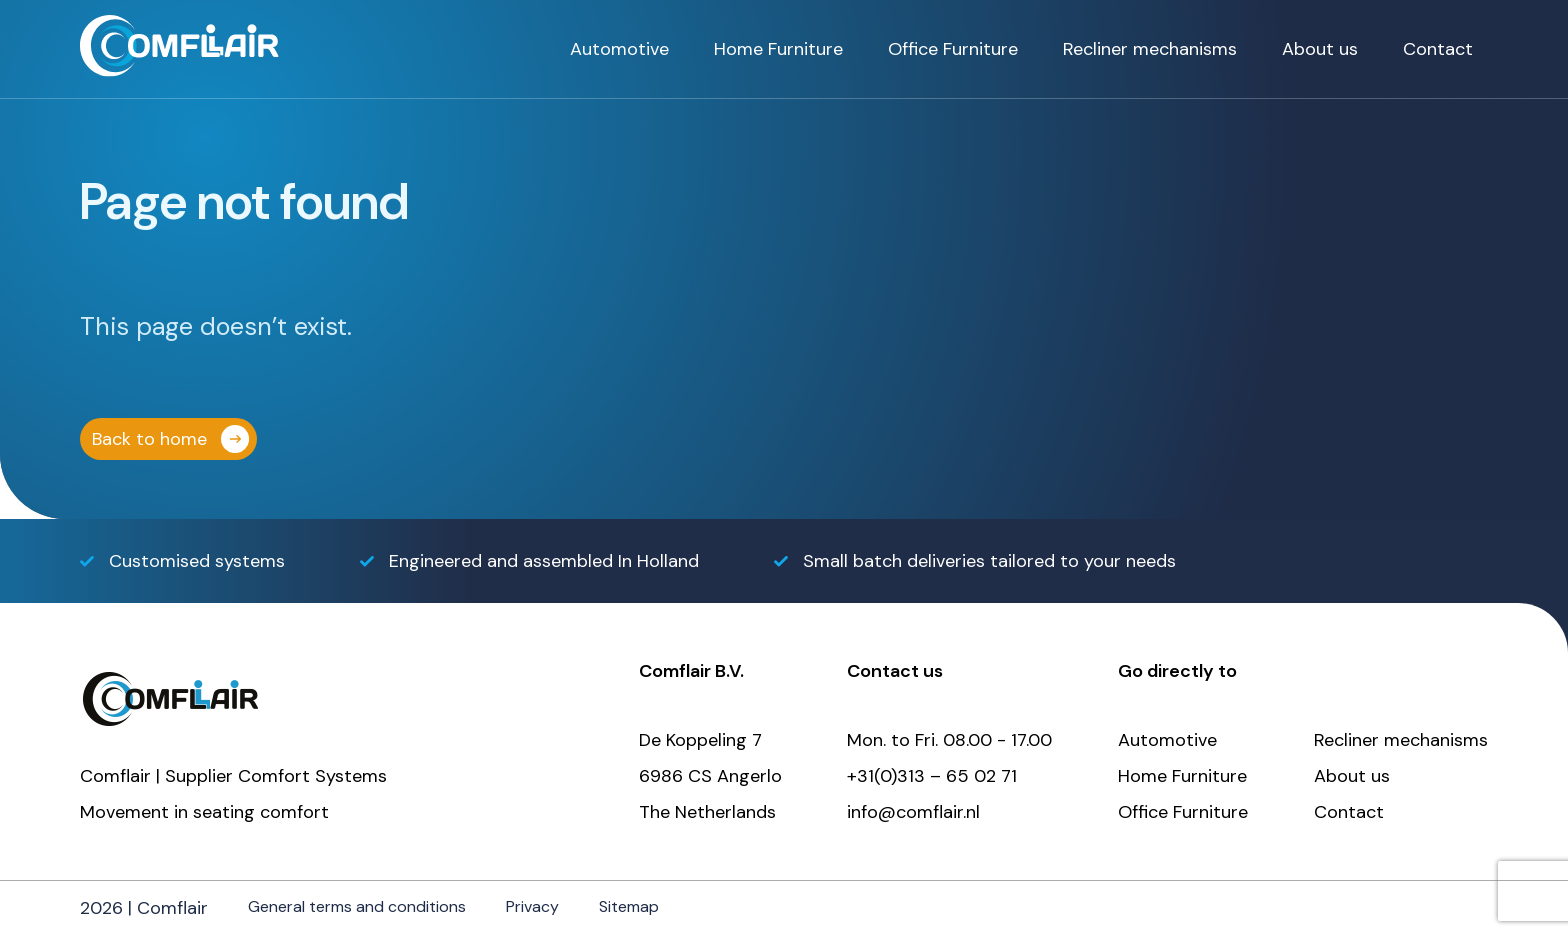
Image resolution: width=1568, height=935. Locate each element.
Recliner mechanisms (1150, 49)
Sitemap (629, 906)
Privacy (532, 906)
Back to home (149, 439)
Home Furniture (778, 49)
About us (1320, 49)
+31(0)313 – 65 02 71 (932, 776)
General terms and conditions (357, 906)
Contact (1438, 49)
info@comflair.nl (913, 812)
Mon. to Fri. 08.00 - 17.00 (949, 740)
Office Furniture (953, 49)
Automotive (619, 49)
